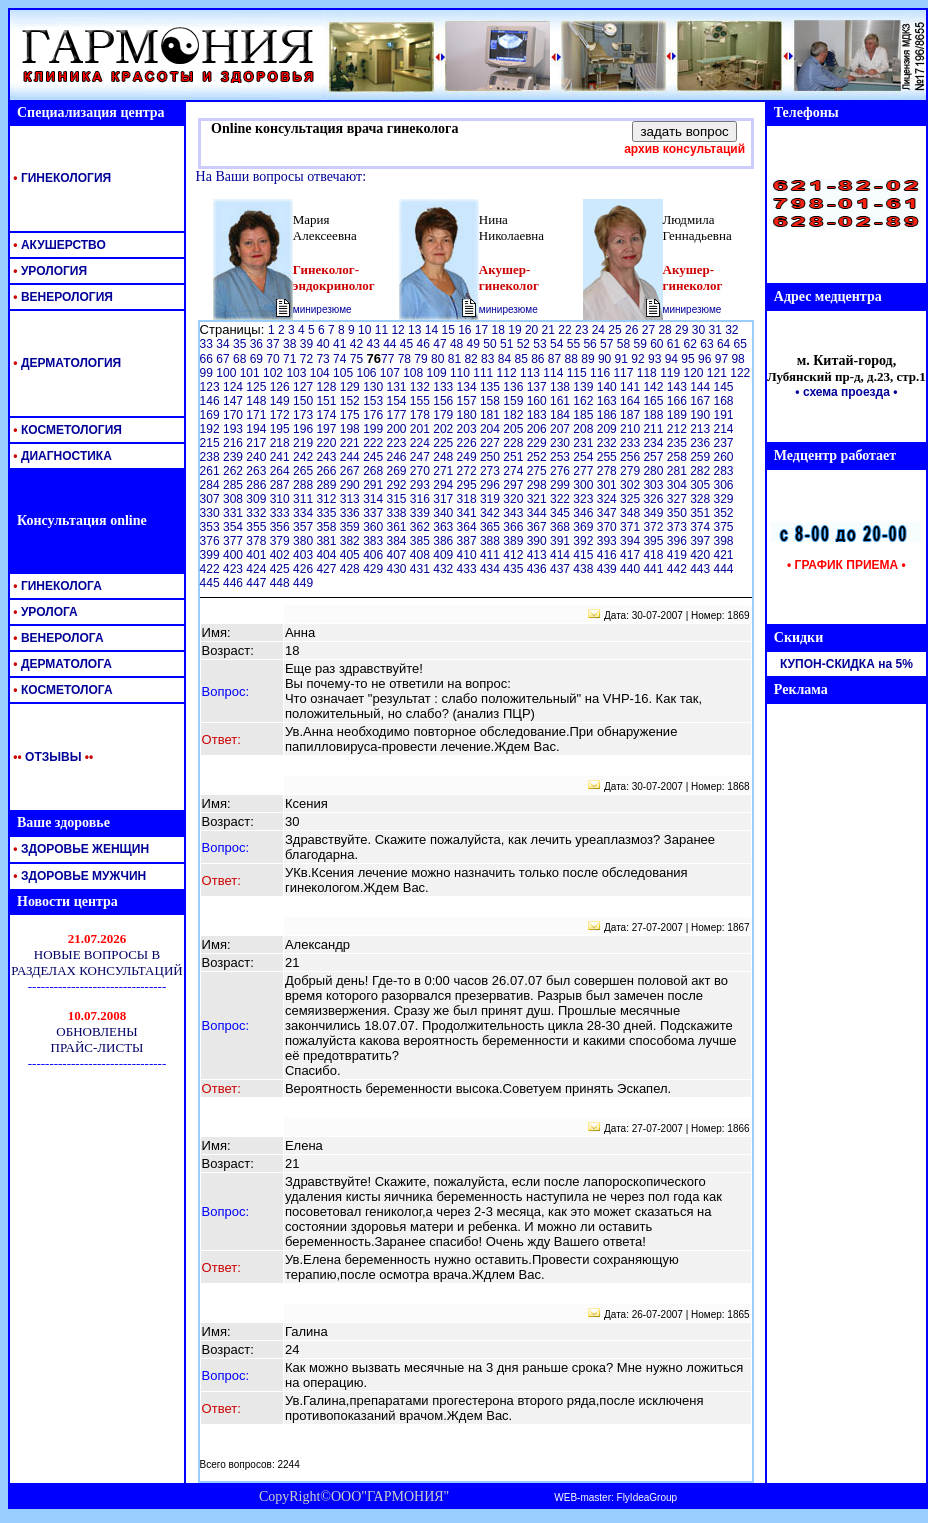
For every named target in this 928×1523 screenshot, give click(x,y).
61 (675, 344)
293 (421, 485)
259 (701, 457)
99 (208, 373)
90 (606, 359)
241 (281, 457)
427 (327, 569)
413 (538, 555)
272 (468, 471)
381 (327, 541)
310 (281, 499)
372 (654, 527)
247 (421, 457)
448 (281, 583)
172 (281, 415)
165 (654, 401)
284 (211, 485)
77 (389, 359)
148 (257, 401)
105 (344, 373)
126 (281, 387)
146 (211, 401)
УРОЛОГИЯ (48, 271)
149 (281, 401)
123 (211, 387)
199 (374, 429)
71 (291, 359)
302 (631, 485)
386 (444, 541)
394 (631, 541)
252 (538, 457)
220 (327, 443)
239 (234, 457)
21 (550, 330)
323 (584, 499)
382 (351, 541)
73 (324, 359)
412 (514, 555)
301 (608, 485)
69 (258, 359)
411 (491, 555)
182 (514, 415)
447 (257, 583)
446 (234, 583)
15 (449, 330)
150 (304, 401)
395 (654, 541)
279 (631, 471)
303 (654, 485)
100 (227, 373)
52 (525, 344)
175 (351, 415)
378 (257, 541)
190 (701, 415)
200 (397, 429)
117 (624, 373)
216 (234, 443)
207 (561, 429)
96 (706, 359)
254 (584, 457)
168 (724, 401)
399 (211, 555)
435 (514, 569)
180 (468, 415)
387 (468, 541)
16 (466, 330)
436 (538, 569)
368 (561, 527)
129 (351, 387)
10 (366, 330)
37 (274, 344)
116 (601, 373)
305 (701, 485)
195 (281, 429)
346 (584, 513)
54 (558, 344)
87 (556, 359)
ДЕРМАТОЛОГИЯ (65, 363)
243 (327, 457)
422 (211, 569)
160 (538, 401)
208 (584, 429)
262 (234, 471)
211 (654, 429)
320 (514, 499)
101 (251, 373)
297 (514, 485)
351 (701, 513)
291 (374, 485)
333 (281, 513)
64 (725, 344)
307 (211, 499)
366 (514, 527)
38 (291, 344)
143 (678, 387)
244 (351, 457)
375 (724, 527)
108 (414, 373)
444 (724, 569)
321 (538, 499)
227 (491, 443)
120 (694, 373)
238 (211, 457)
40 (324, 344)
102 (274, 373)
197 (327, 429)
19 (516, 330)
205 (514, 429)
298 (538, 485)
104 (321, 373)
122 (740, 373)
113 (531, 373)
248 (444, 457)
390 (538, 541)
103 (297, 373)
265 (304, 471)
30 (700, 330)
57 (608, 344)
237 (724, 443)
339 (421, 513)
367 (538, 527)
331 (234, 513)
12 (399, 330)
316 (421, 499)
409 (444, 555)
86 (539, 359)
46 (425, 344)
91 (623, 359)
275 (538, 471)
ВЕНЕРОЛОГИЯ (61, 297)
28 (666, 330)
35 (241, 344)
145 (724, 387)
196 (304, 429)
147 (234, 401)
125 (257, 387)
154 (397, 401)
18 (500, 330)
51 (508, 344)
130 (374, 387)
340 (444, 513)
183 (538, 415)
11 (383, 330)
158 (491, 401)
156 (444, 401)
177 (397, 415)
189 (678, 415)
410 (468, 555)
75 (358, 359)
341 (468, 513)
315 (397, 499)
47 (441, 344)
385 (421, 541)
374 (701, 527)
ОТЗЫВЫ (49, 757)
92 (639, 359)
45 (408, 344)
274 (514, 471)
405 (351, 555)
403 (304, 555)
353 (211, 527)
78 (406, 359)
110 (461, 373)
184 (561, 415)
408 (421, 555)
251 (514, 457)
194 (257, 429)
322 (561, 499)
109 (438, 373)
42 (358, 344)
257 (654, 457)
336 (351, 513)
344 (538, 513)
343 (514, 513)
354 (234, 527)
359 (351, 527)
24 (600, 330)
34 (224, 344)
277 (584, 471)
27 (650, 330)
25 (616, 330)
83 (489, 359)
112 (508, 373)
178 (421, 415)
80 (439, 359)
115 (578, 373)
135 (491, 387)
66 (208, 359)
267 (351, 471)
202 (444, 429)
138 (561, 387)
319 (491, 499)
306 (724, 485)
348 (631, 513)
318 (468, 499)
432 (444, 569)
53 (541, 344)
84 (506, 359)
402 (281, 555)
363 (444, 527)
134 (468, 387)
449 (303, 583)
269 (397, 471)
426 (304, 569)
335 (327, 513)
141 (631, 387)
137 (538, 387)
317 (444, 499)
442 (678, 569)
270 (421, 471)
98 (737, 359)
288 (304, 485)
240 (257, 457)
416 (608, 555)
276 (561, 471)
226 (468, 443)
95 (689, 359)
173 (304, 415)
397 (701, 541)
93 (656, 359)
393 (608, 541)
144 (701, 387)
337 (374, 513)
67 (224, 359)
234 (654, 443)
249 (468, 457)
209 (608, 429)
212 (678, 429)
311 (304, 499)
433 (468, 569)
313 (351, 499)
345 (561, 513)
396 (678, 541)
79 (422, 359)
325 (631, 499)
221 (351, 443)
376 (211, 541)
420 (701, 555)
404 (327, 555)
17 (483, 330)
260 (724, 457)
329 (724, 499)
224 (421, 443)
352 (724, 513)
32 (731, 330)
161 (561, 401)
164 (631, 401)
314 (374, 499)
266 (327, 471)
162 (584, 401)
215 (211, 443)
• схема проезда (842, 392)
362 (421, 527)
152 (351, 401)
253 (561, 457)
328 (701, 499)
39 (308, 344)
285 (234, 485)
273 (491, 471)
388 (491, 541)
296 (491, 485)
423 (234, 569)
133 (444, 387)
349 (654, 513)
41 (341, 344)
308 (234, 499)
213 (701, 429)
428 (351, 569)
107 (391, 373)
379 (281, 541)
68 (241, 359)
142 (654, 387)
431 (421, 569)
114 (554, 373)
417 (631, 555)
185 (584, 415)
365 (491, 527)
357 (304, 527)
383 (374, 541)
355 (257, 527)
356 (281, 527)
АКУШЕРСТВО (58, 245)
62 (692, 344)
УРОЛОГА (44, 612)
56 (591, 344)
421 (724, 555)
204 (491, 429)
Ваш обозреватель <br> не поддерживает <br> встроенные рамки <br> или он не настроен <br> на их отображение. (97, 990)
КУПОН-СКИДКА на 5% (846, 664)
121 (718, 373)
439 (608, 569)
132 (421, 387)
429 (374, 569)
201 (421, 429)
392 (584, 541)
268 (374, 471)
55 (575, 344)
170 (234, 415)
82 (472, 359)
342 (491, 513)
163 (608, 401)
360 (374, 527)
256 (631, 457)
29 (683, 330)
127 (304, 387)
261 (211, 471)
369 (584, 527)
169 (211, 415)
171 (257, 415)
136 (514, 387)
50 (491, 344)
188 (654, 415)
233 (631, 443)
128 (327, 387)
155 (421, 401)
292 (397, 485)
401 (257, 555)
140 (608, 387)
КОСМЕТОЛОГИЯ (66, 430)
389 (514, 541)
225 (444, 443)
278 (608, 471)
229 (538, 443)
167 (701, 401)
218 (281, 443)
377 (234, 541)
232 (608, 443)
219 (304, 443)
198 (351, 429)
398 (724, 541)
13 (416, 330)
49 (475, 344)
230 (561, 443)
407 (397, 555)
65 (740, 344)
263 (257, 471)
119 (671, 373)
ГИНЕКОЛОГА (56, 586)
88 (573, 359)
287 (281, 485)
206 (538, 429)
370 (608, 527)
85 (522, 359)
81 (456, 359)
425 (281, 569)
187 (631, 415)
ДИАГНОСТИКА (61, 456)
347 (608, 513)
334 (304, 513)
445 (211, 583)
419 (678, 555)
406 (374, 555)
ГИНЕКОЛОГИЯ (60, 178)
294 (444, 485)
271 (444, 471)
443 (701, 569)
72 (308, 359)
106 (367, 373)
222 (374, 443)
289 (327, 485)
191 (724, 415)
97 (723, 359)
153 (374, 401)
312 (327, 499)
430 (397, 569)
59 (641, 344)
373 (678, 527)
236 (701, 443)
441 (654, 569)
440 (631, 569)
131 (397, 387)
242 (304, 457)
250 (491, 457)
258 (678, 457)
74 (341, 359)
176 (374, 415)
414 (561, 555)
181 (491, 415)
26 (633, 330)
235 (678, 443)
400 (234, 555)
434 (491, 569)
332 (257, 513)
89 (589, 359)
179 (444, 415)
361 (397, 527)
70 (274, 359)
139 (584, 387)
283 (724, 471)
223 (397, 443)
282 (701, 471)
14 (433, 330)
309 (257, 499)
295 (468, 485)
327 (678, 499)
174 (327, 415)
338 (397, 513)
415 (584, 555)
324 (608, 499)
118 (648, 373)
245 (374, 457)
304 (678, 485)
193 (234, 429)
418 (654, 555)
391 (561, 541)
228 (514, 443)
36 (258, 344)
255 (608, 457)
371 (631, 527)
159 (514, 401)
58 (625, 344)
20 (533, 330)
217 (257, 443)
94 (673, 359)
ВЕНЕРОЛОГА (57, 638)
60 (658, 344)
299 (561, 485)
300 (584, 485)
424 (257, 569)
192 (211, 429)
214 (724, 429)
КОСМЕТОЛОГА (61, 690)
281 (678, 471)
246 (397, 457)
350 (678, 513)
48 (458, 344)
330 (211, 513)
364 (468, 527)
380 (304, 541)
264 (281, 471)
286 (257, 485)
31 (716, 330)
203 (468, 429)
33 (208, 344)
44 (391, 344)
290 (351, 485)
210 (631, 429)
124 (234, 387)
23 (583, 330)
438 (584, 569)
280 (654, 471)
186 (608, 415)
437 (561, 569)
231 (584, 443)
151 (327, 401)
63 (708, 344)
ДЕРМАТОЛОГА (61, 664)
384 (397, 541)
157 (468, 401)
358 (327, 527)
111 (484, 373)
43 (374, 344)
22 (566, 330)
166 (678, 401)
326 (654, 499)
